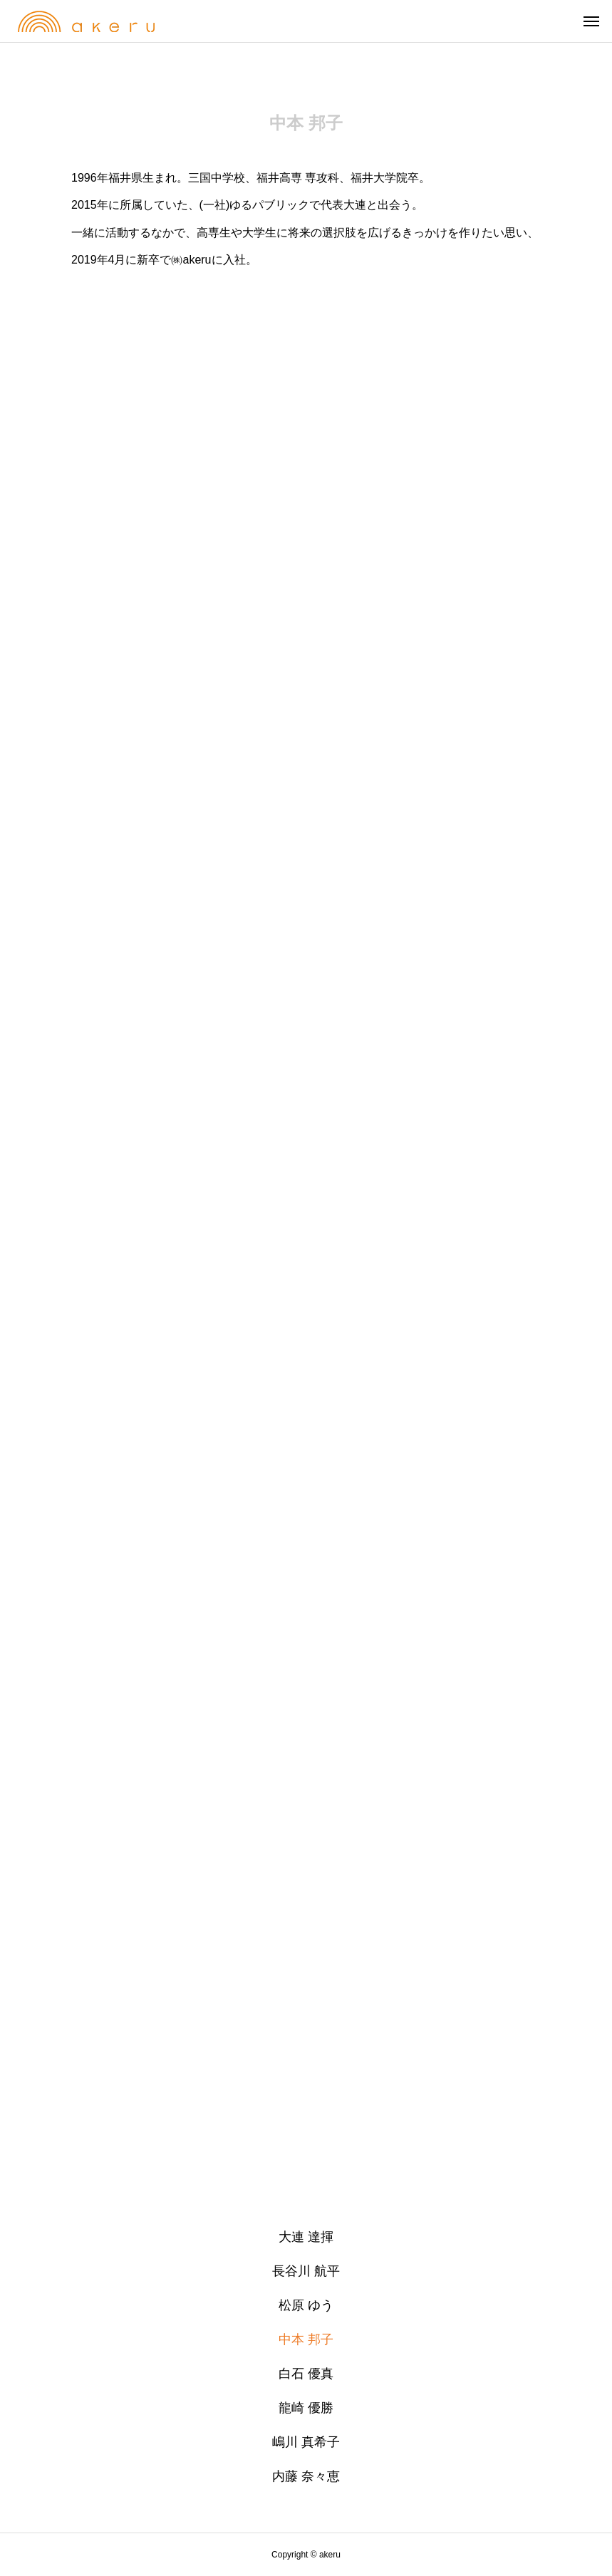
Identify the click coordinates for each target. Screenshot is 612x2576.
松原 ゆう (306, 2305)
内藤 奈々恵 (306, 2476)
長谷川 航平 (306, 2271)
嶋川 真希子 (306, 2442)
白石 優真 (306, 2374)
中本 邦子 (306, 2339)
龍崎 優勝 (306, 2408)
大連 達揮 (306, 2237)
